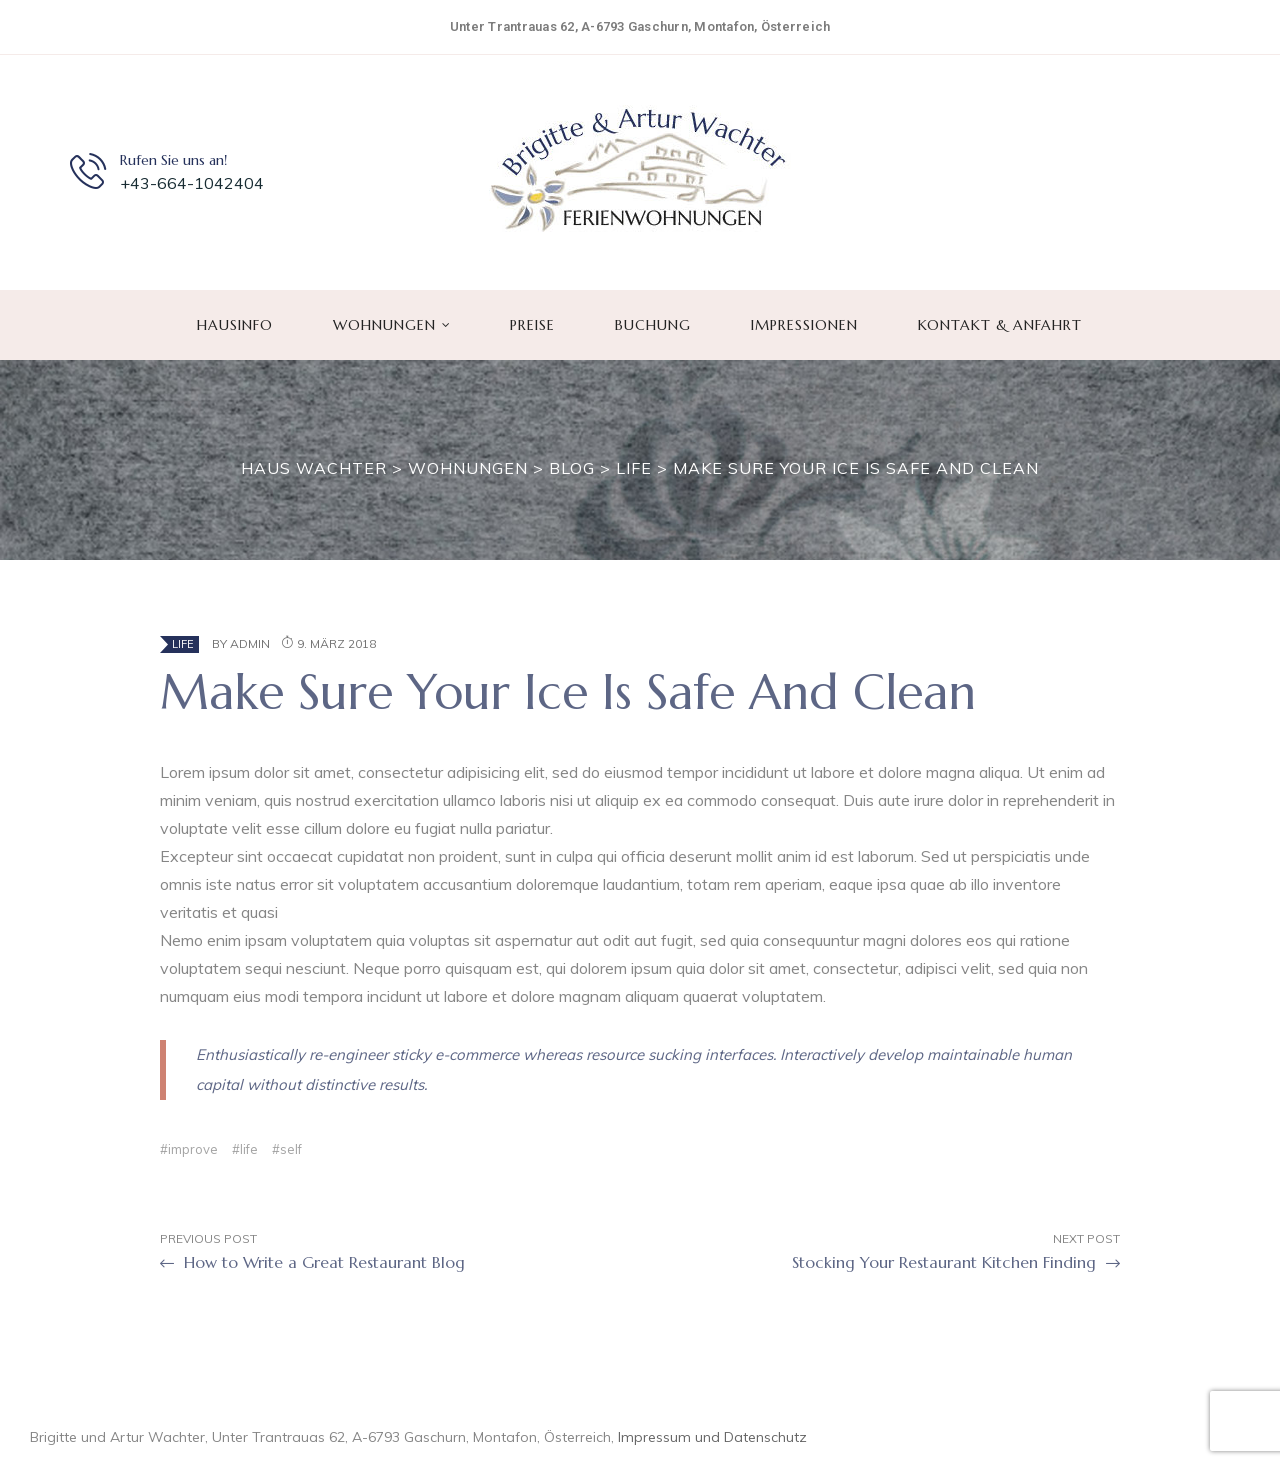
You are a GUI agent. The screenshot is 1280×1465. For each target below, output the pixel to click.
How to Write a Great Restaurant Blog (312, 1263)
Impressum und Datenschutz (712, 1437)
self (291, 1149)
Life (183, 644)
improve (193, 1149)
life (249, 1149)
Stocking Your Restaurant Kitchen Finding (956, 1263)
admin (250, 643)
